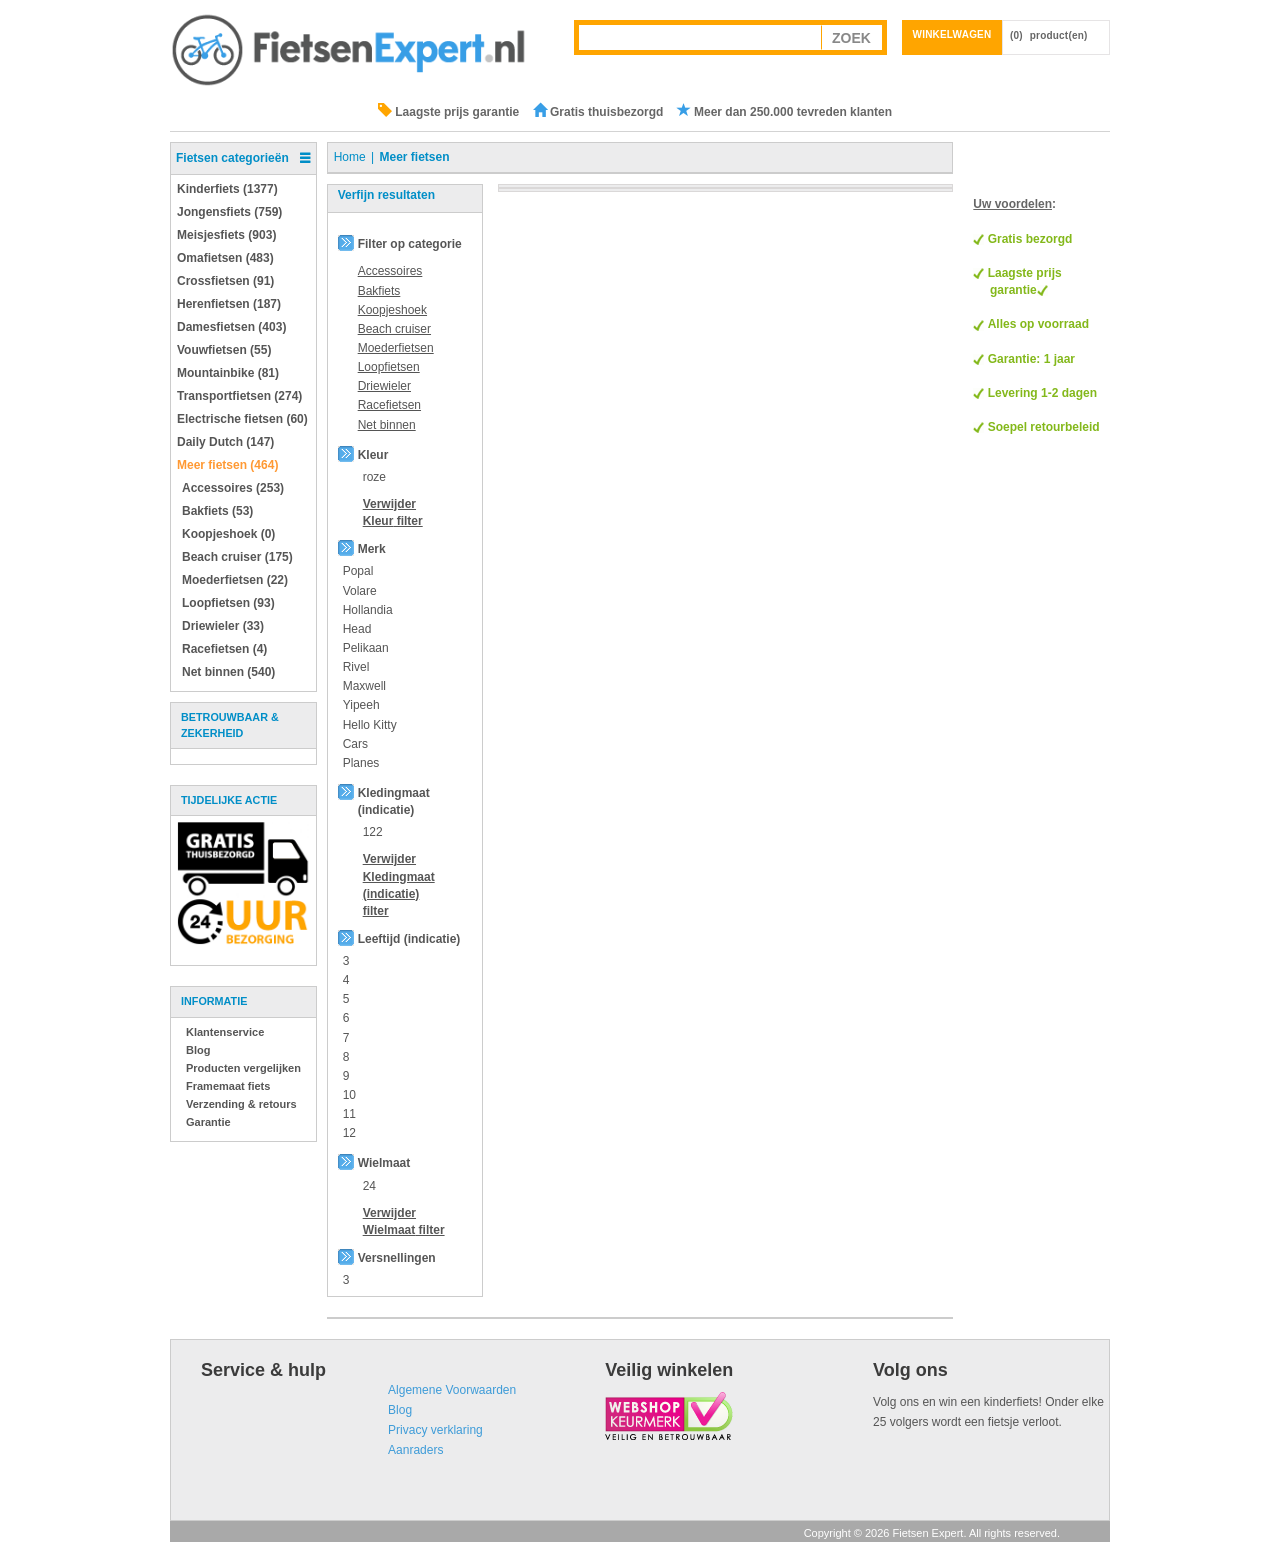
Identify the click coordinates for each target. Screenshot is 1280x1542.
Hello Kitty (370, 725)
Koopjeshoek (392, 310)
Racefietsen (389, 405)
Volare (360, 591)
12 (349, 1133)
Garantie (208, 1122)
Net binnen (387, 425)
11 (349, 1114)
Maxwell (364, 686)
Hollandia (368, 610)
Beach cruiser (394, 329)
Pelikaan (366, 648)
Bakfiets (379, 291)
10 (349, 1095)
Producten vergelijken (243, 1068)
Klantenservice (225, 1032)
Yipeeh (361, 705)
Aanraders (415, 1450)
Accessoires (390, 271)
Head (357, 629)
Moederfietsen (396, 348)
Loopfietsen (389, 367)
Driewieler (384, 386)
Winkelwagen (952, 34)
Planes (361, 763)
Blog (198, 1050)
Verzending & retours (241, 1104)
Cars (355, 744)
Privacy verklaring (435, 1430)
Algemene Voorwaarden (452, 1390)
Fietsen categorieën (232, 158)
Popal (358, 571)
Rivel (356, 667)
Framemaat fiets (228, 1086)
